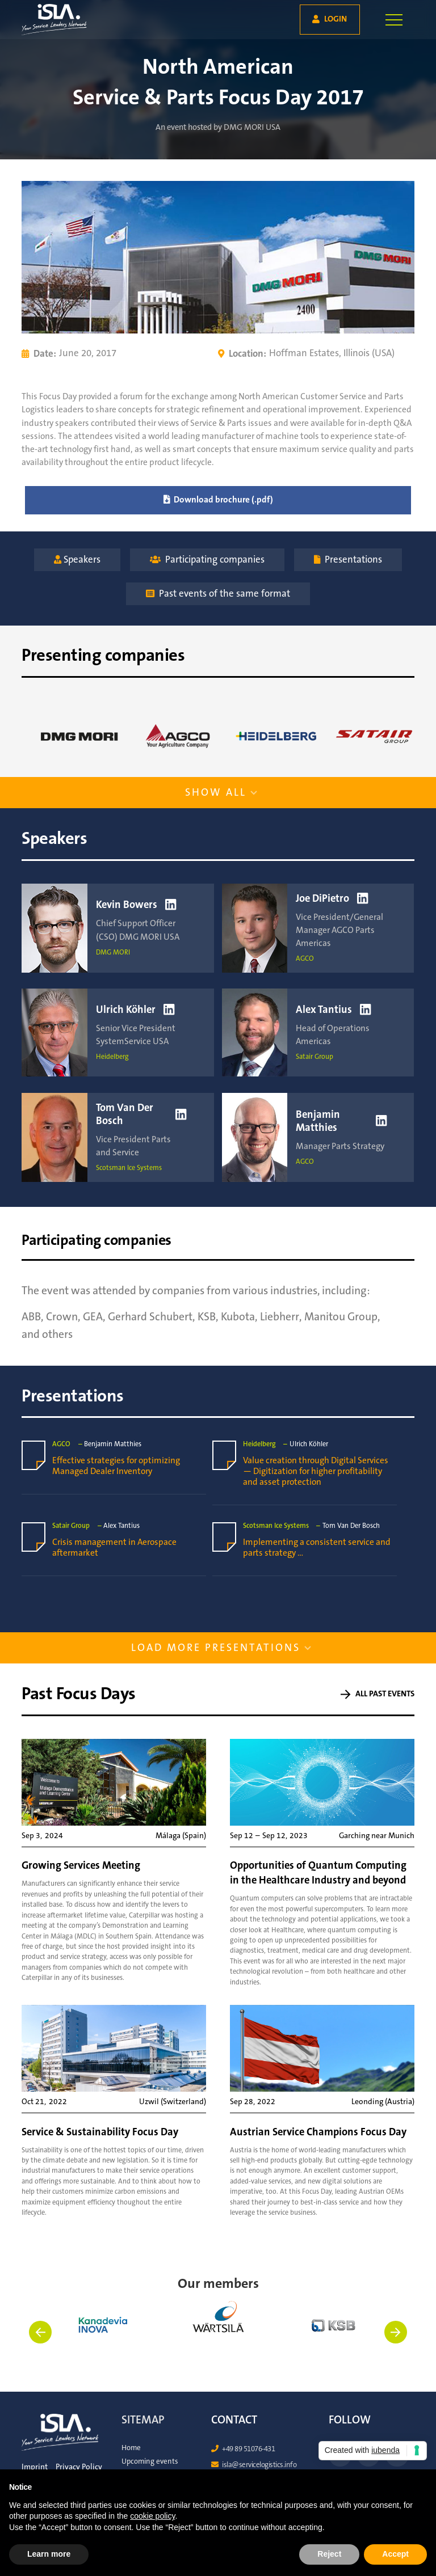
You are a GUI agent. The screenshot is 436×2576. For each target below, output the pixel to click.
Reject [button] (329, 2553)
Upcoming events (149, 2461)
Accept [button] (395, 2553)
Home (131, 2448)
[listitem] (218, 2340)
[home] (43, 19)
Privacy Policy (79, 2467)
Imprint (35, 2467)
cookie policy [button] (152, 2515)
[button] (394, 19)
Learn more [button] (48, 2553)
